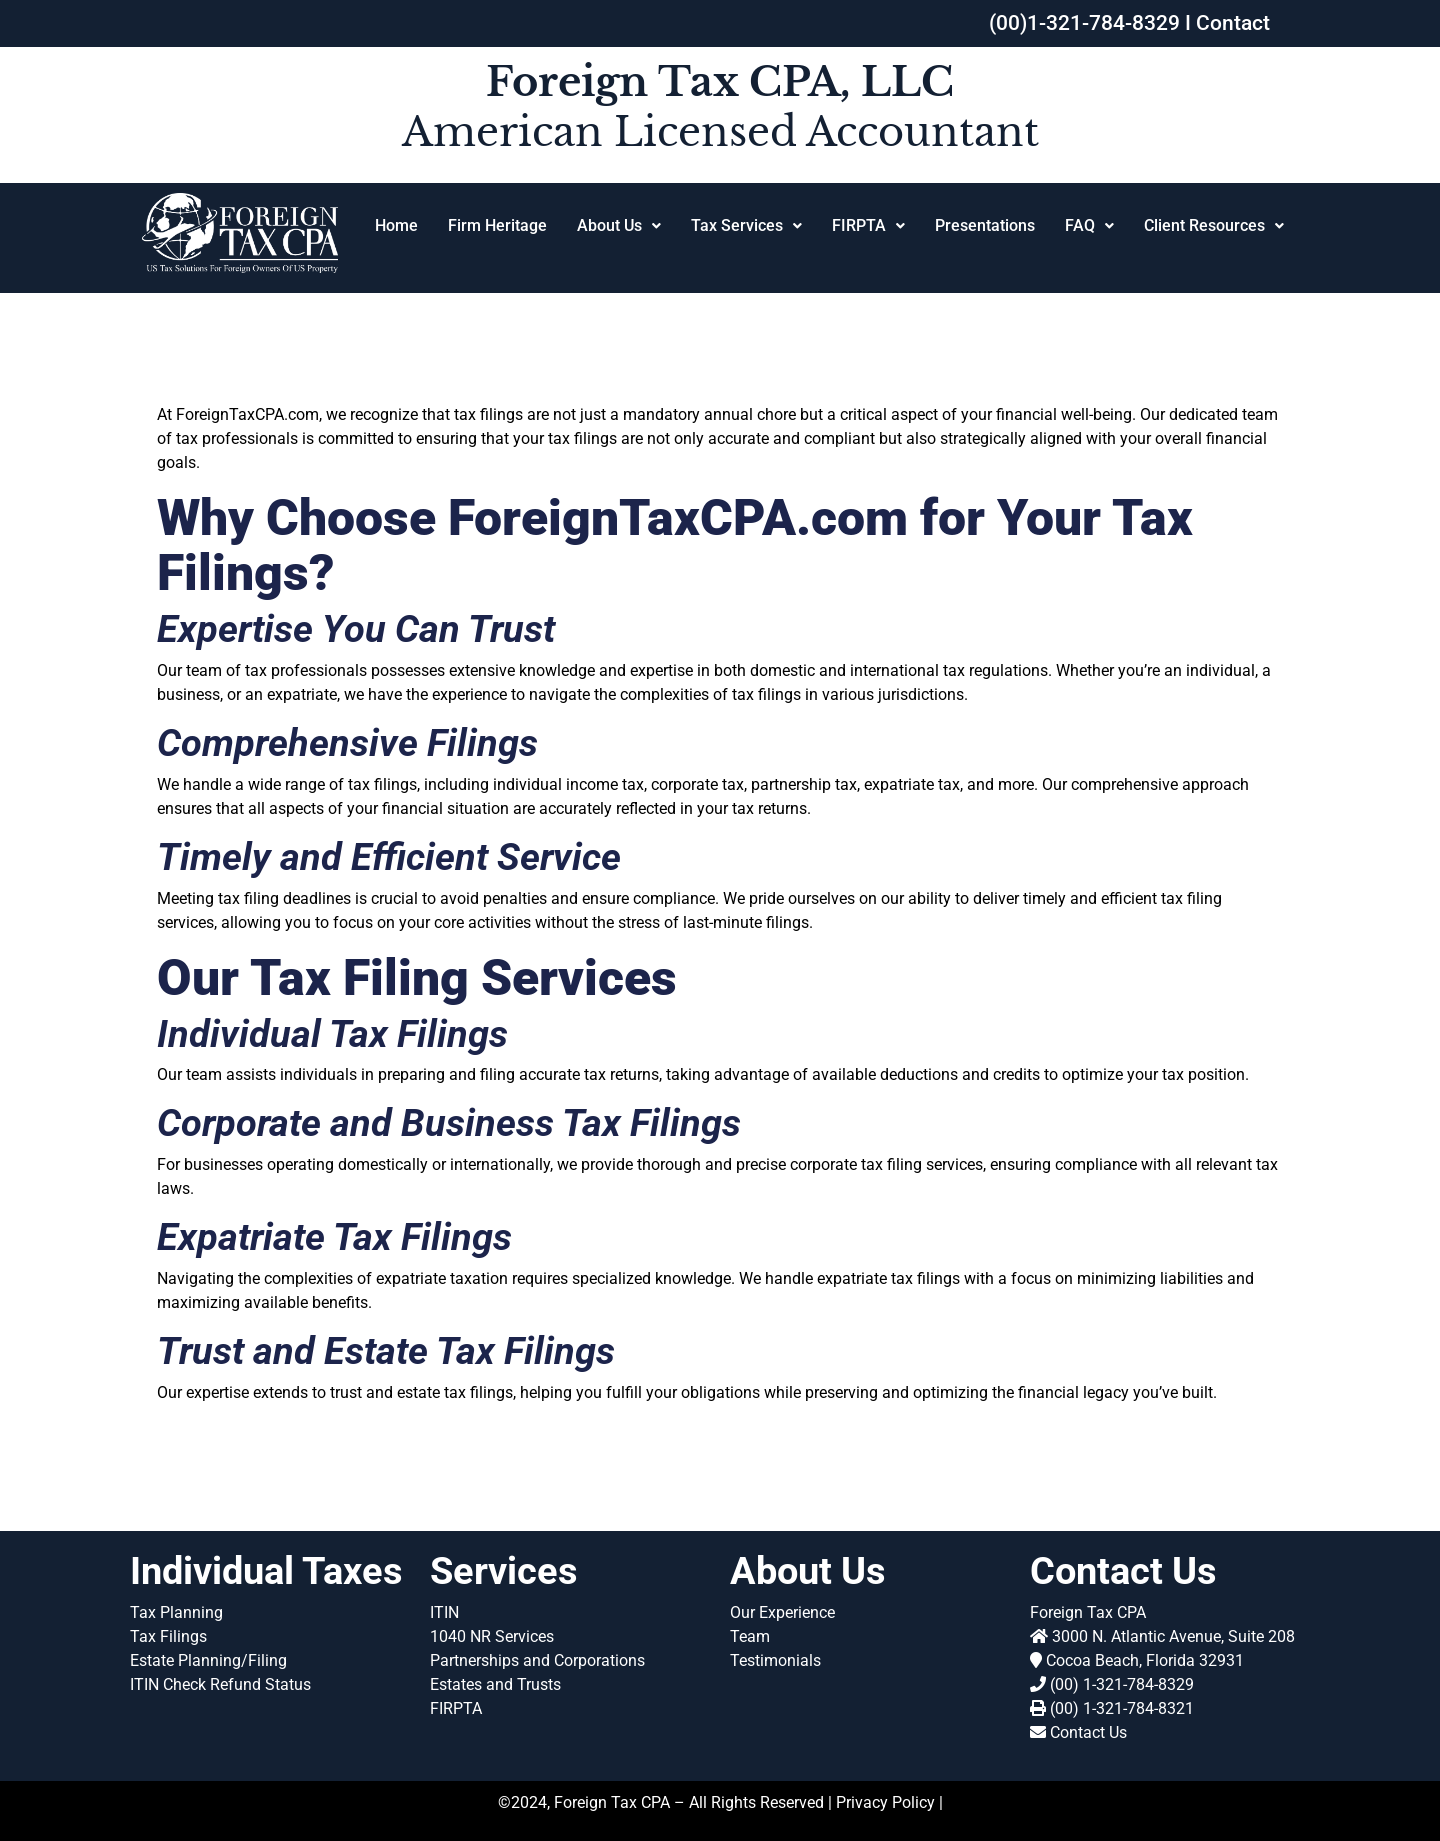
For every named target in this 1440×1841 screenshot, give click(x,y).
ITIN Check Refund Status (220, 1684)
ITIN (444, 1612)
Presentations (985, 225)
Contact (1233, 23)
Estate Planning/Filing (208, 1660)
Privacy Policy (885, 1802)
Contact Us (1088, 1732)
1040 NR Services (492, 1636)
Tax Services (746, 225)
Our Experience (782, 1612)
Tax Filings (168, 1636)
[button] (619, 226)
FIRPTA (868, 225)
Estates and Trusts (495, 1684)
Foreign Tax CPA (1088, 1612)
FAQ (1089, 225)
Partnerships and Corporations (537, 1660)
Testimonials (775, 1660)
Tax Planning (176, 1612)
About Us (619, 225)
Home (396, 225)
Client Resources (1214, 225)
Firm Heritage (497, 225)
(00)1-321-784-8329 (1084, 23)
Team (750, 1636)
